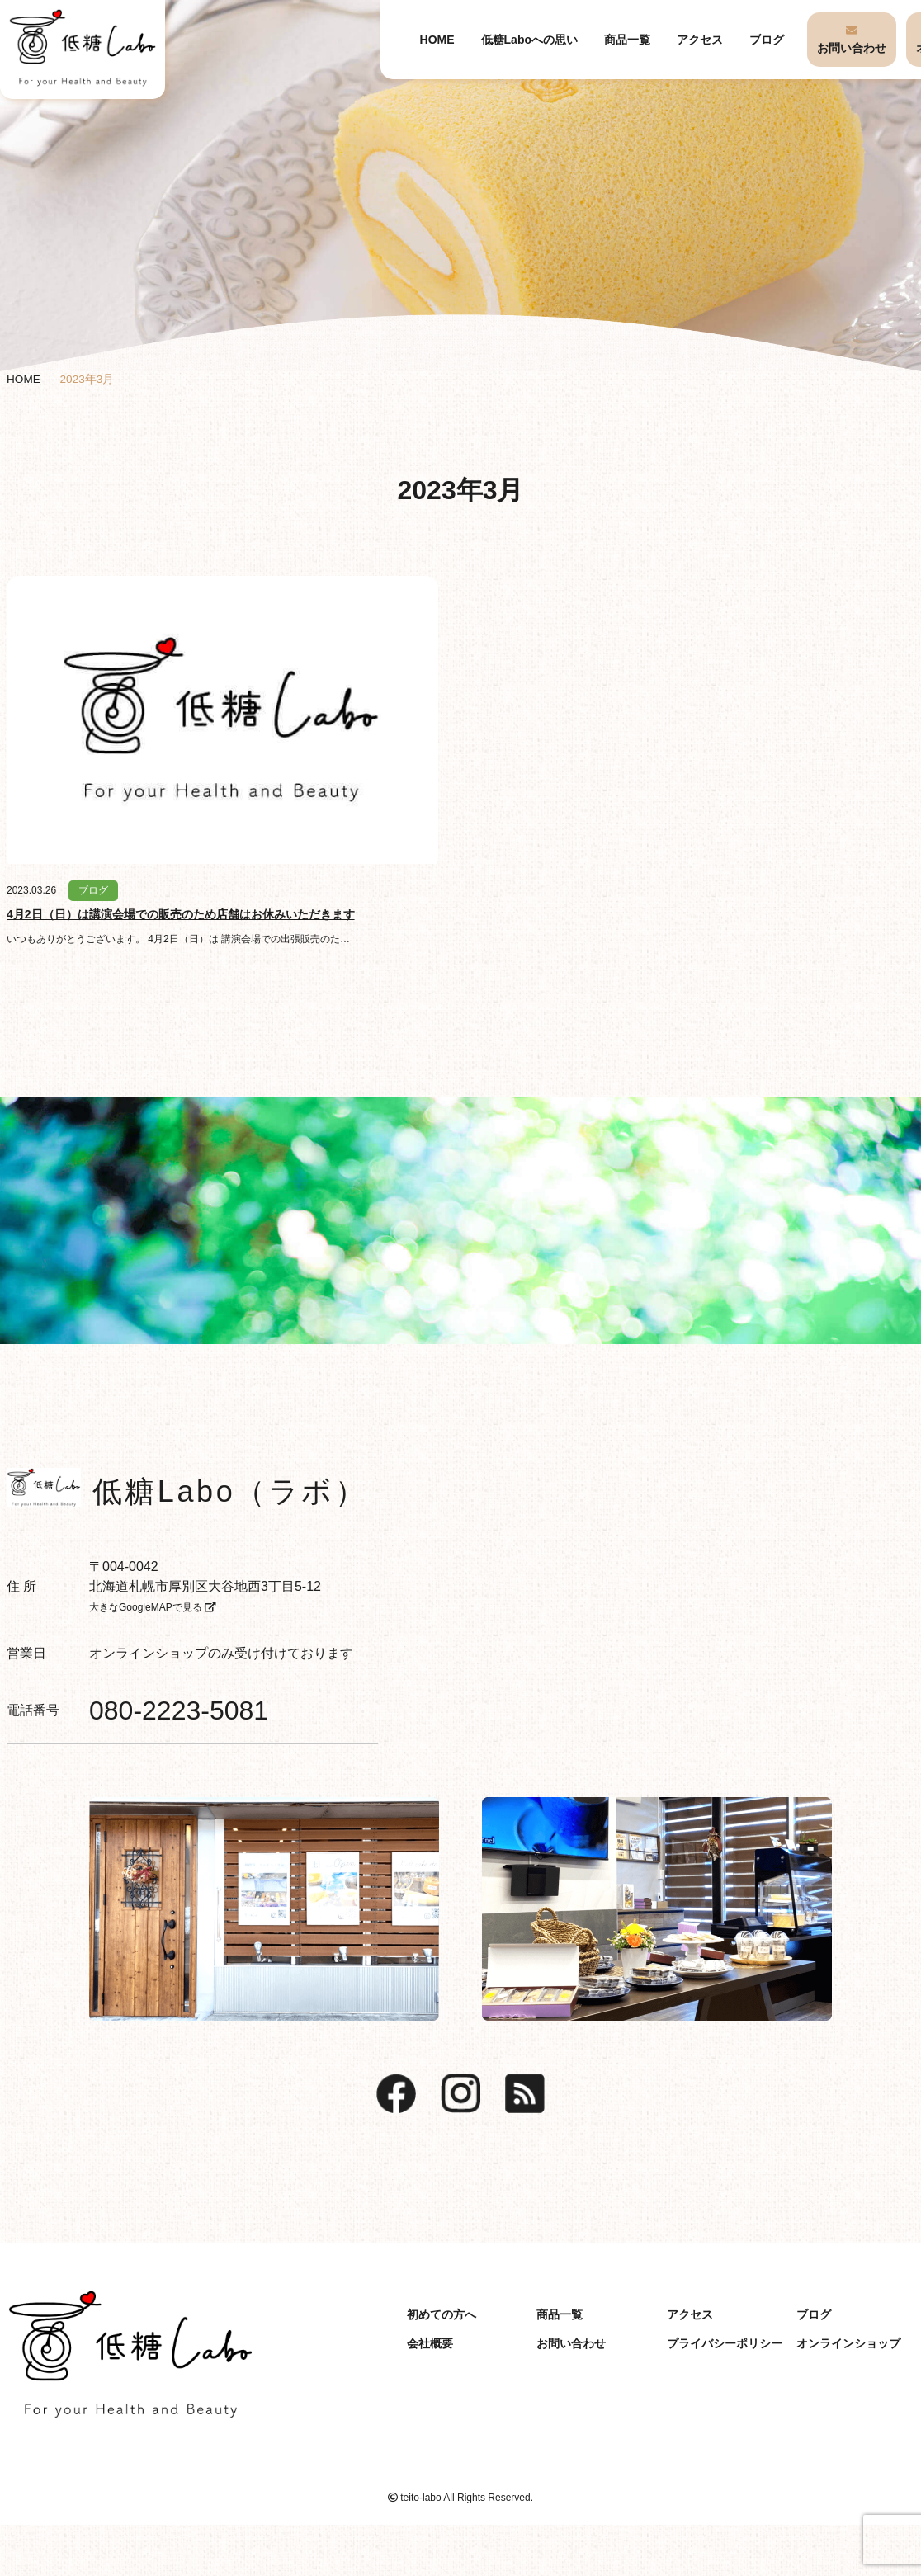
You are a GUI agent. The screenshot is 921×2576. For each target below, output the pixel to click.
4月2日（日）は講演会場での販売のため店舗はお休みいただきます (181, 914)
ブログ (766, 39)
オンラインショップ (148, 1653)
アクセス (700, 39)
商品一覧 (627, 39)
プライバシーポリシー (724, 2343)
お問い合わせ (851, 47)
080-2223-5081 (178, 1710)
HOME (437, 39)
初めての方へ (441, 2314)
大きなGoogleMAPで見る (152, 1607)
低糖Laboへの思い (529, 39)
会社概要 (430, 2343)
